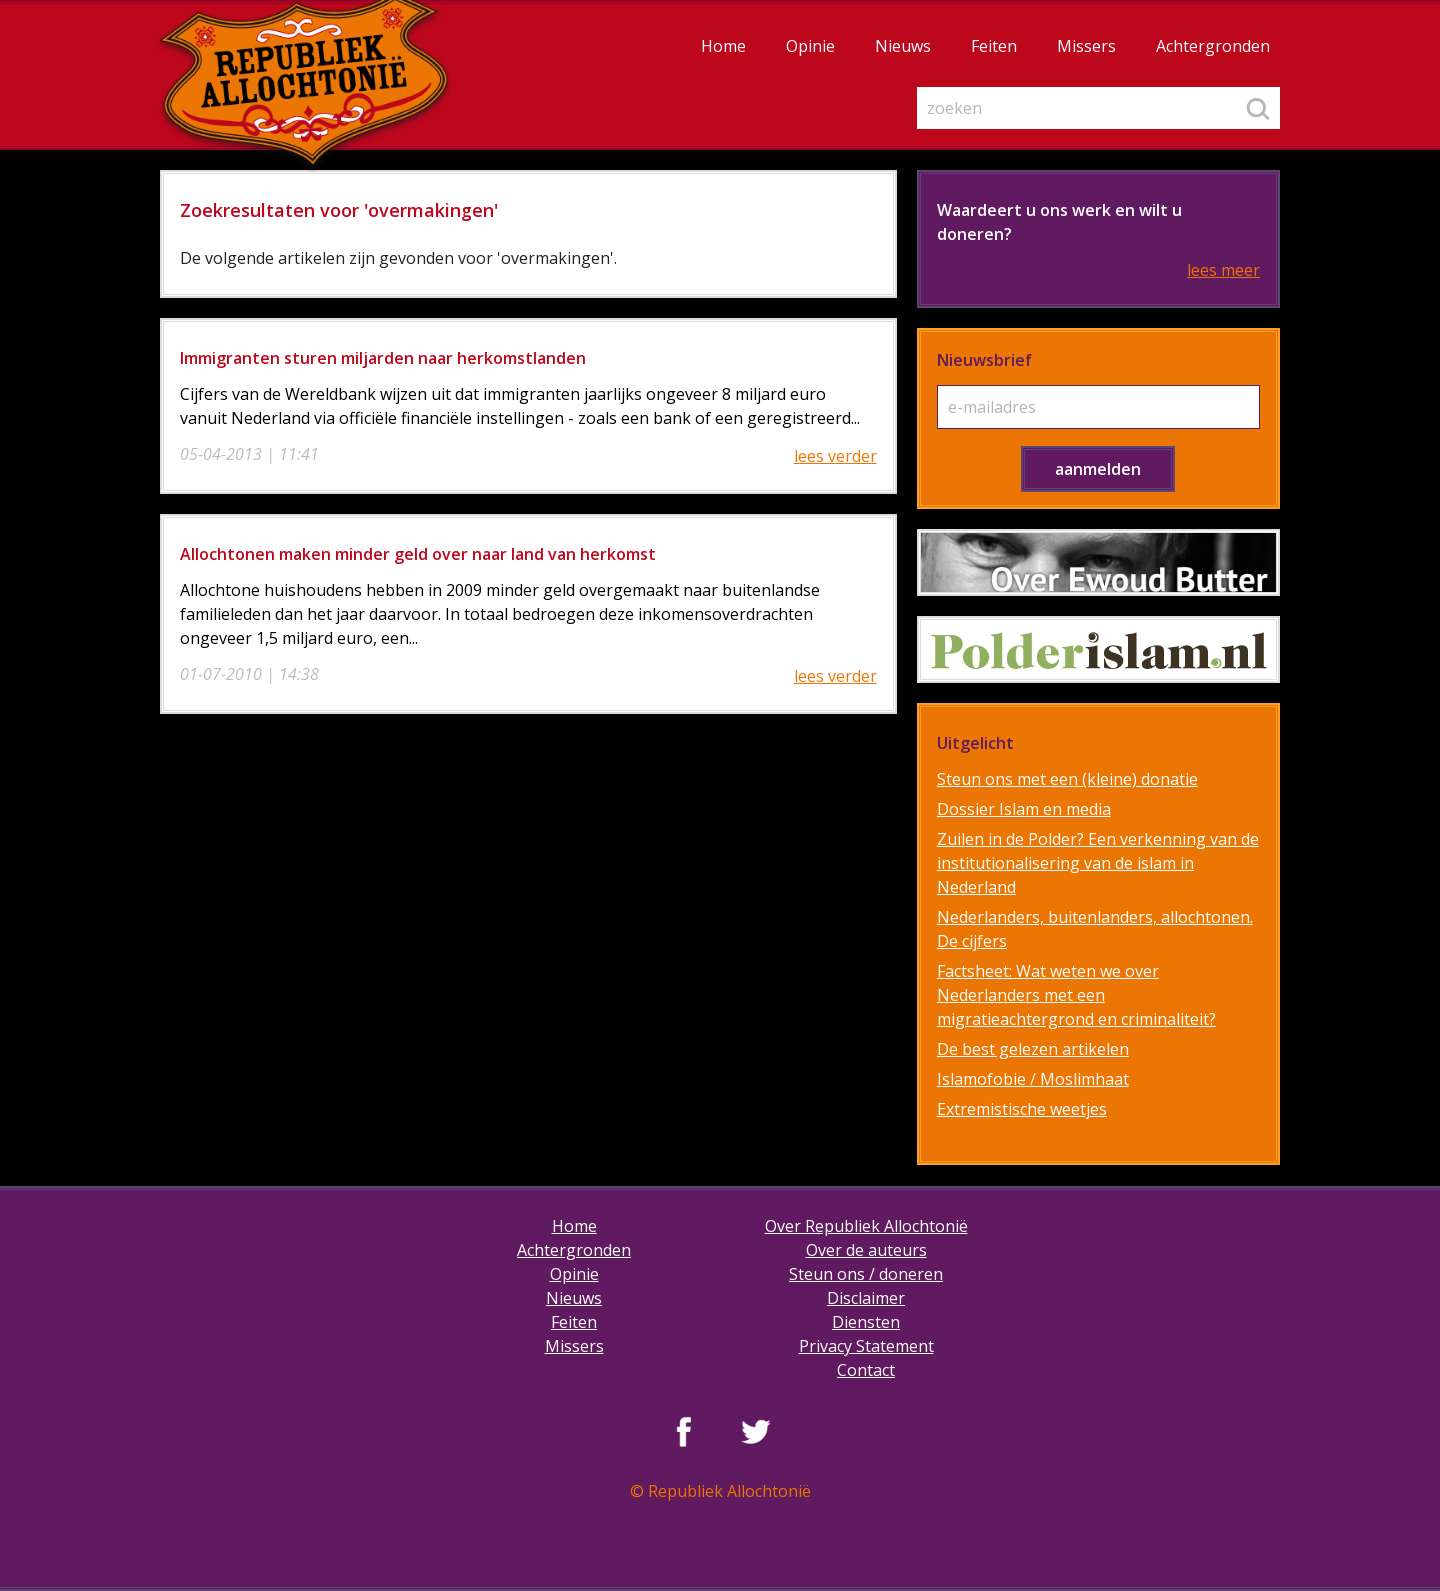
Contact (866, 1370)
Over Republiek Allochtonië (866, 1226)
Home (723, 46)
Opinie (810, 46)
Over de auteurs (866, 1250)
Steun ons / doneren (866, 1274)
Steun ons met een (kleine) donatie (1067, 779)
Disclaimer (866, 1298)
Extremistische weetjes (1022, 1109)
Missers (1086, 46)
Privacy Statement (866, 1346)
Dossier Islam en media (1024, 809)
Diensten (866, 1322)
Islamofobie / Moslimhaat (1033, 1079)
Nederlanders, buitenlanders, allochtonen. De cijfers (1095, 929)
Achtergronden (1213, 46)
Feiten (994, 46)
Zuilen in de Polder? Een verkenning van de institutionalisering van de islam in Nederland (1098, 863)
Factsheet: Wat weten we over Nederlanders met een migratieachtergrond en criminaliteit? (1076, 995)
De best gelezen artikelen (1033, 1049)
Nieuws (903, 46)
